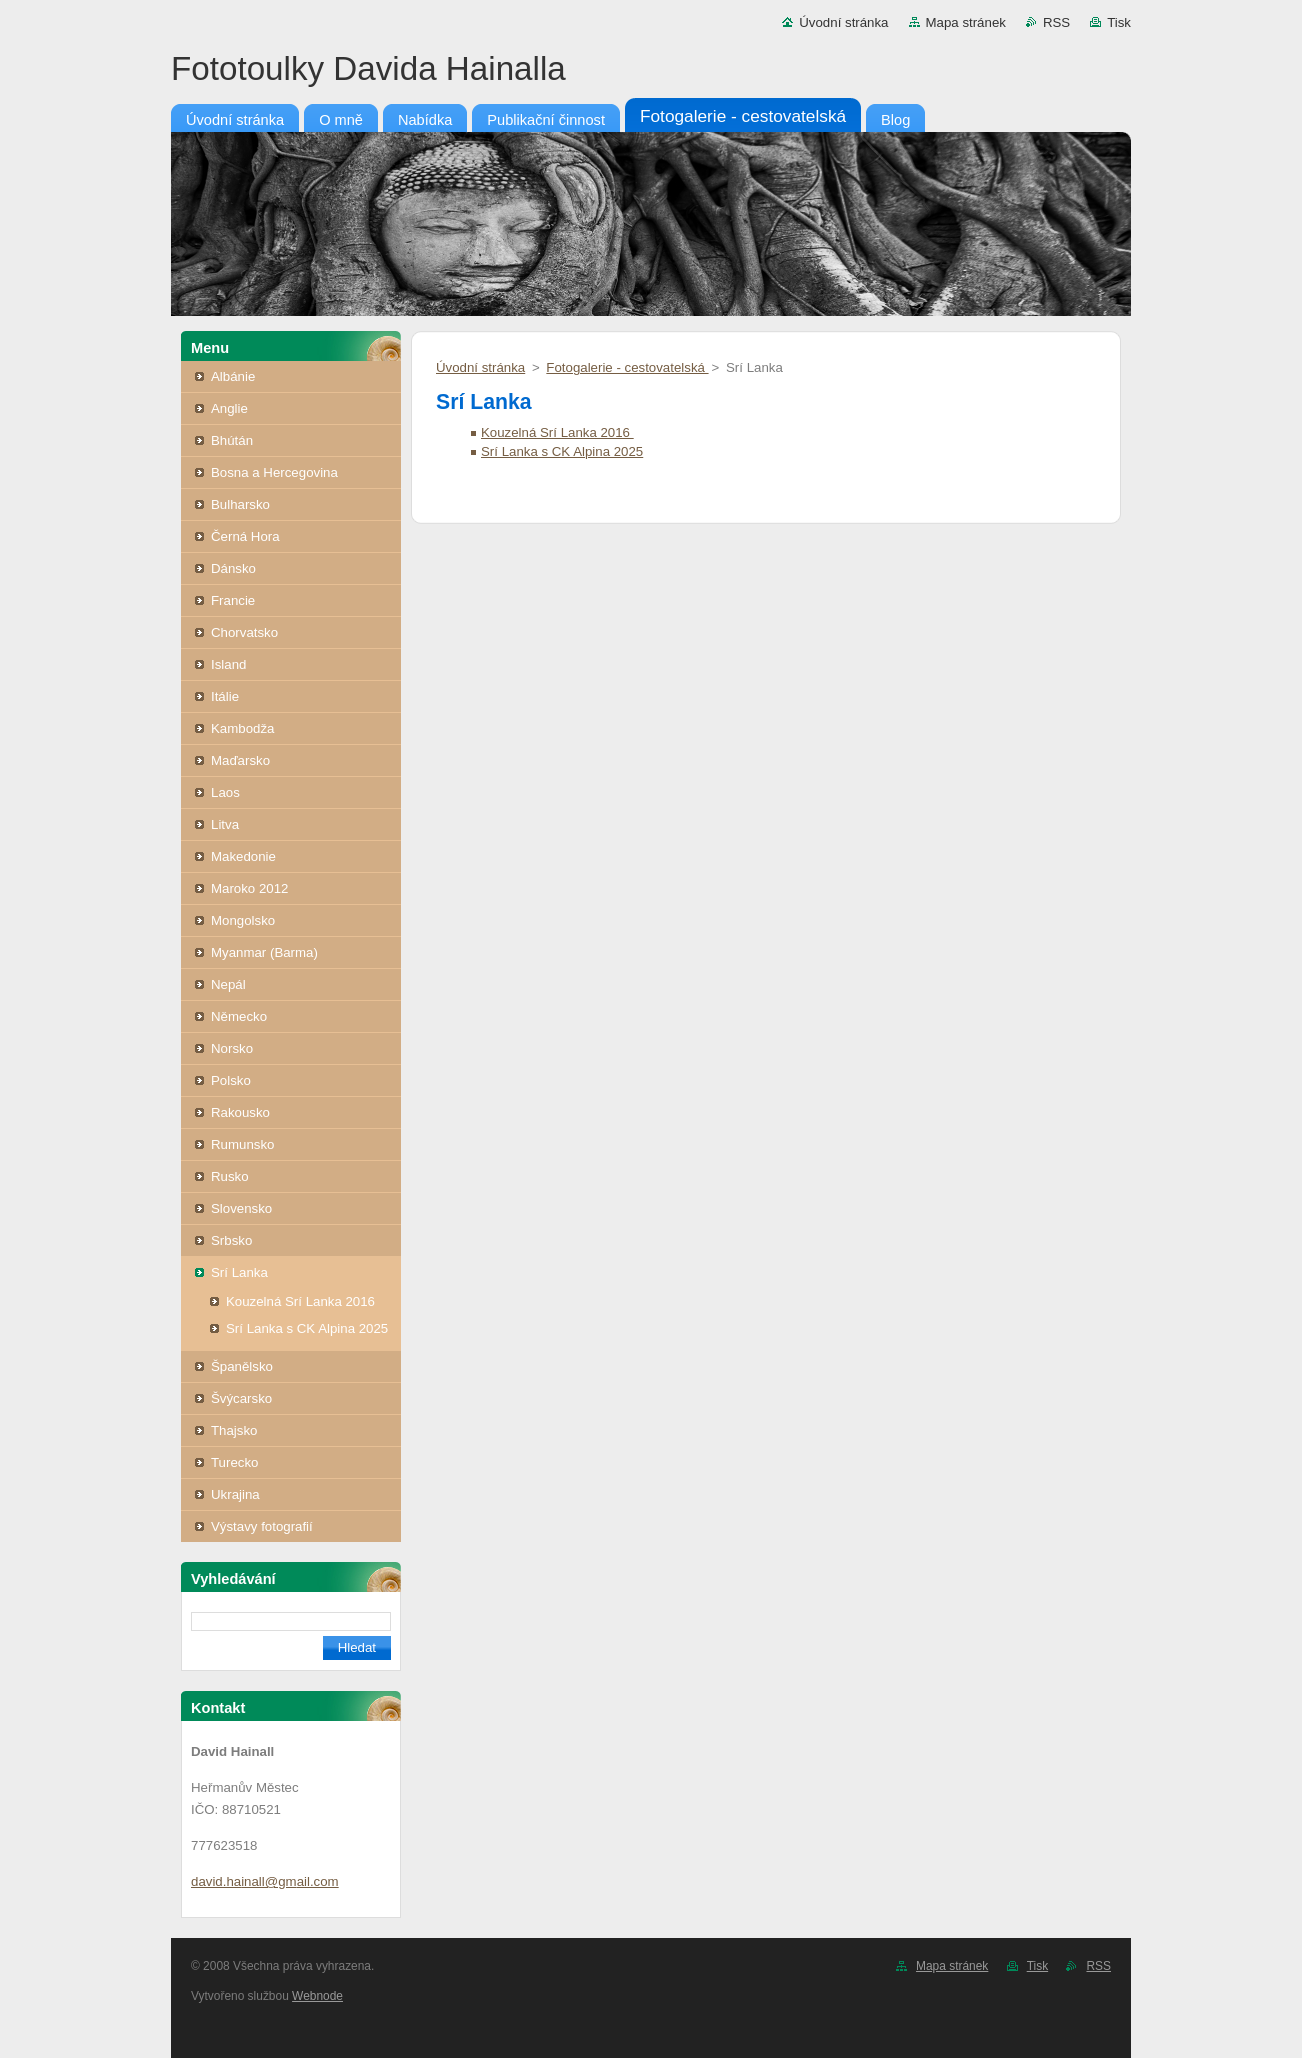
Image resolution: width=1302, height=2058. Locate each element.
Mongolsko (243, 920)
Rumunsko (242, 1144)
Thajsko (234, 1430)
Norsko (232, 1048)
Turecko (234, 1462)
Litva (225, 824)
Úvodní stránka (843, 22)
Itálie (225, 696)
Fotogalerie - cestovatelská (627, 367)
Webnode (317, 1996)
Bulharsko (240, 504)
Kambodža (242, 728)
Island (228, 664)
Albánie (233, 376)
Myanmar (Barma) (264, 952)
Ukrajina (235, 1494)
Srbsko (231, 1240)
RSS (1056, 22)
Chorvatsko (244, 632)
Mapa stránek (966, 22)
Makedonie (243, 856)
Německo (239, 1016)
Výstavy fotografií (262, 1526)
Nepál (228, 984)
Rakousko (240, 1112)
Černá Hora (245, 536)
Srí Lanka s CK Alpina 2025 (307, 1328)
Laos (225, 792)
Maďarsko (240, 760)
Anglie (229, 408)
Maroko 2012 (249, 888)
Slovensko (241, 1208)
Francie (233, 600)
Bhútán (232, 440)
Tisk (1119, 22)
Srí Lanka (239, 1272)
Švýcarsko (241, 1398)
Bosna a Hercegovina (274, 472)
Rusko (230, 1176)
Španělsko (242, 1366)
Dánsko (233, 568)
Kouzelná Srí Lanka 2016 (300, 1301)
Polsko (231, 1080)
